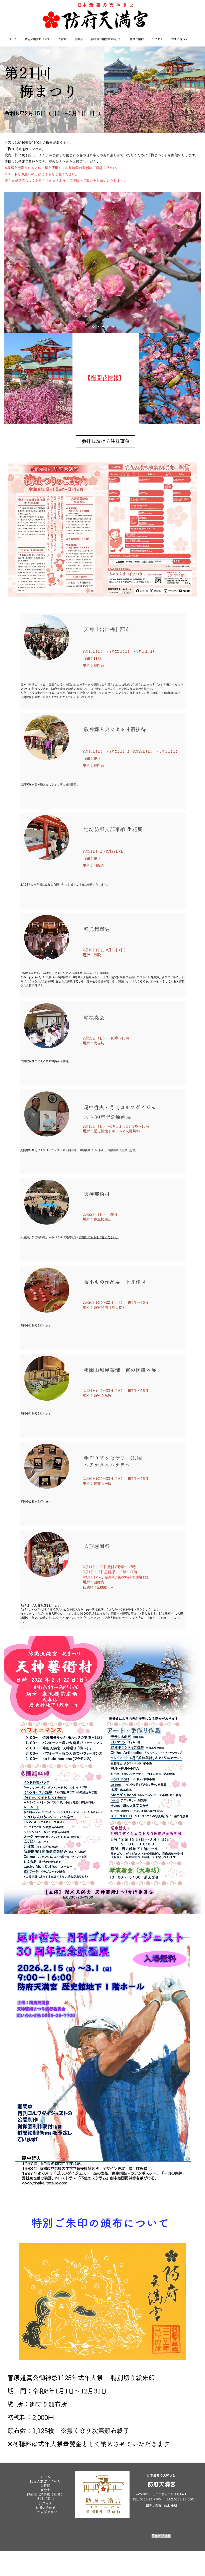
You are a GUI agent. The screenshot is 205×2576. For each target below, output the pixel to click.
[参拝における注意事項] (105, 441)
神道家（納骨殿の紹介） (45, 2494)
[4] (107, 326)
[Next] (195, 262)
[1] (93, 327)
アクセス (45, 2503)
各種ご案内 (45, 2498)
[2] (98, 326)
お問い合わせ (45, 2507)
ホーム (45, 2476)
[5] (112, 326)
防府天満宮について (45, 2481)
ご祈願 (45, 2485)
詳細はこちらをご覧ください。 (99, 1237)
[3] (103, 326)
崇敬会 (45, 2490)
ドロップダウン (45, 2512)
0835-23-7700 (150, 2499)
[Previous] (9, 262)
